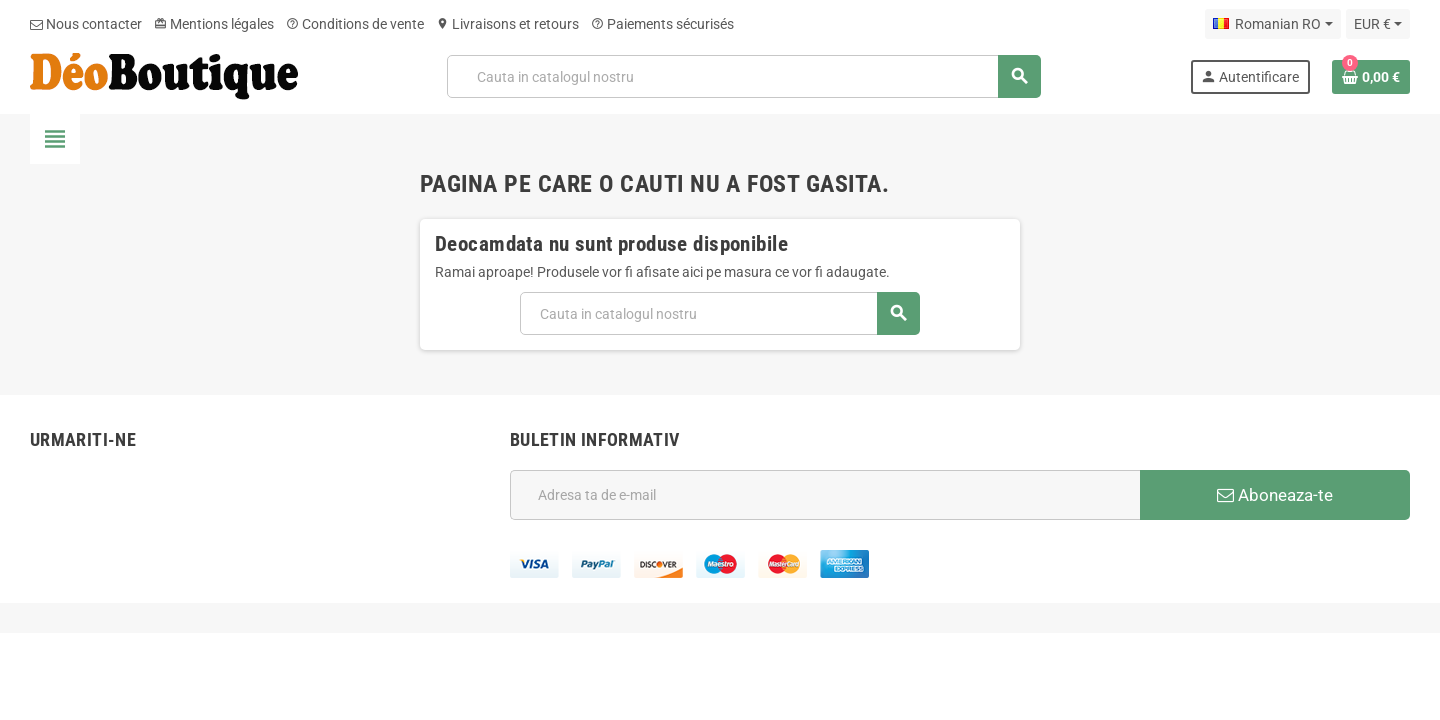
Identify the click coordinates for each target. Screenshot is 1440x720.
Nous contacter (86, 24)
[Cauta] (744, 76)
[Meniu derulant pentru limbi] (1272, 24)
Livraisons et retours (507, 24)
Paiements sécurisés (662, 24)
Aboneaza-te (1275, 495)
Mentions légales (214, 24)
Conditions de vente (355, 24)
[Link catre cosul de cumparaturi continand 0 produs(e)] (1371, 77)
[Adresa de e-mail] (825, 495)
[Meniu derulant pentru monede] (1378, 24)
